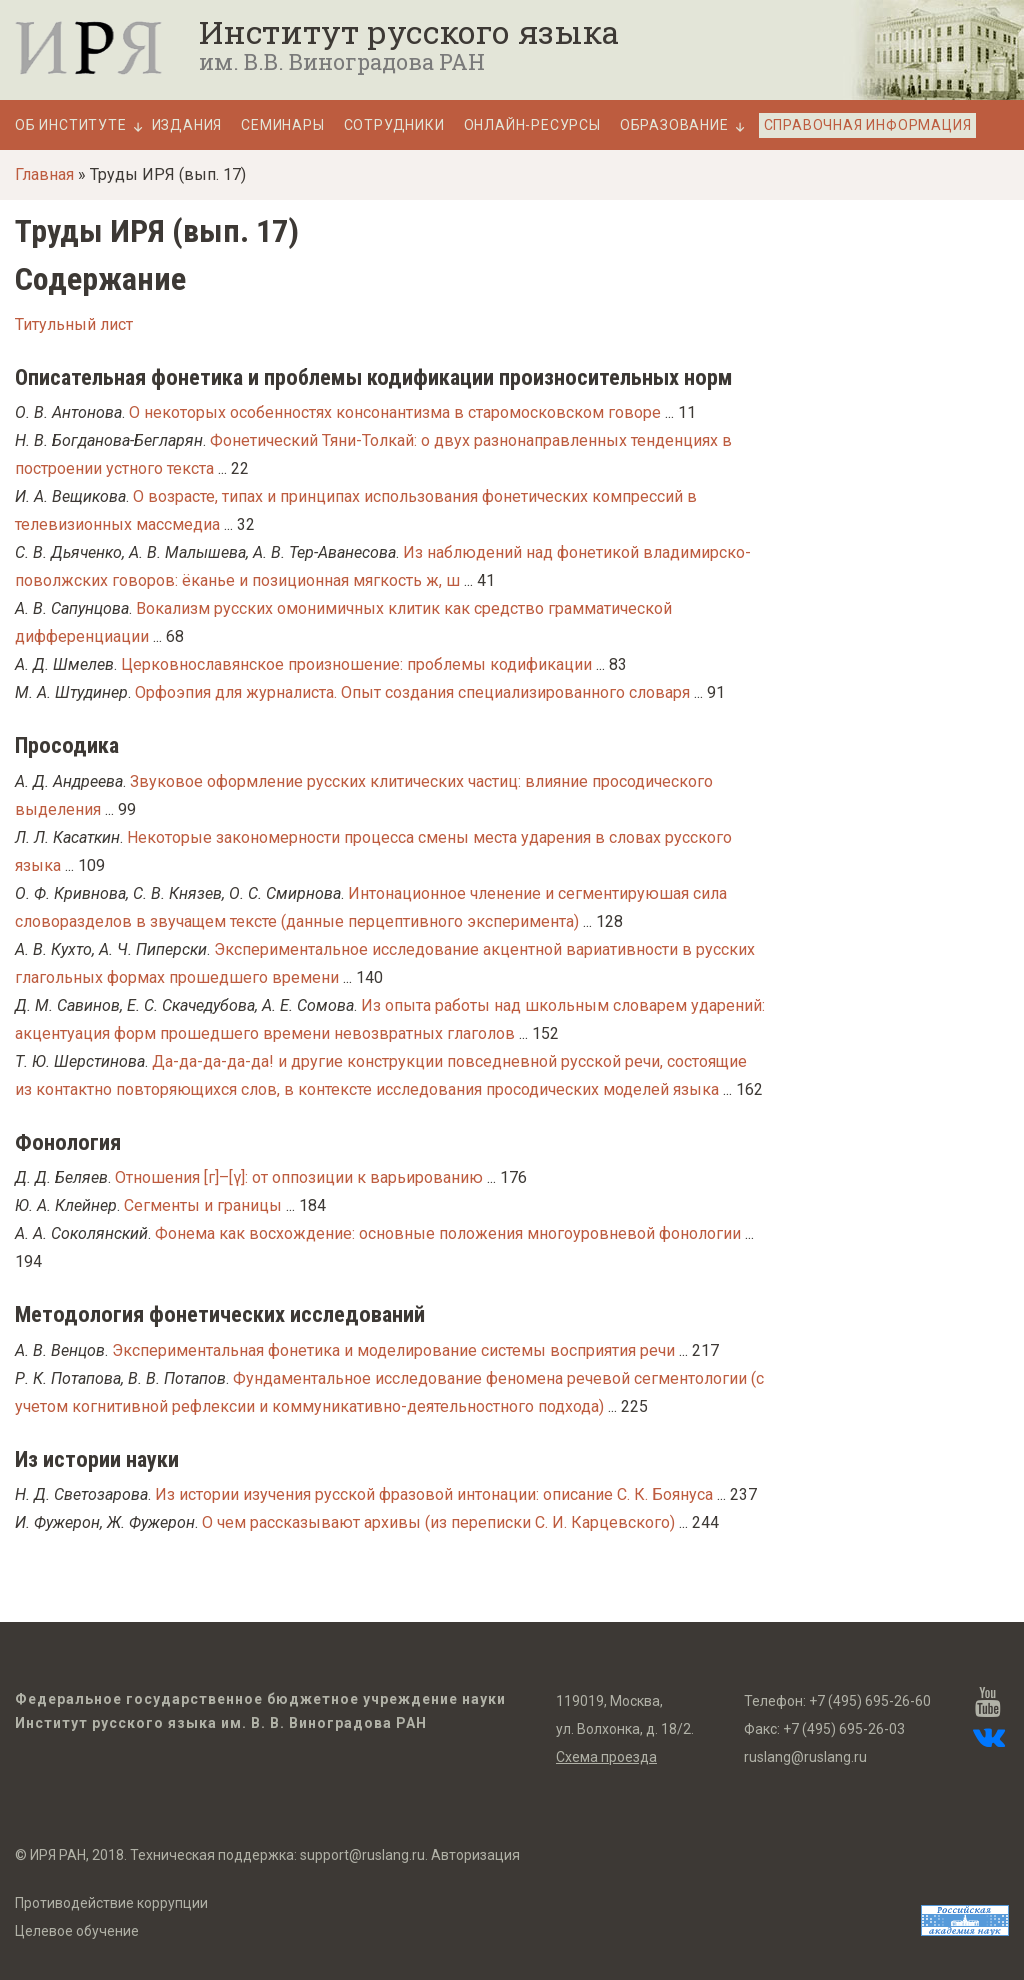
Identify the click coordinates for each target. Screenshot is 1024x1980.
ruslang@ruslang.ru (805, 1757)
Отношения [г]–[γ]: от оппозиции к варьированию (299, 1177)
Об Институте (71, 125)
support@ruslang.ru (362, 1855)
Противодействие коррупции (111, 1903)
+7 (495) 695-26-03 (844, 1729)
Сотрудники (394, 125)
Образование (674, 125)
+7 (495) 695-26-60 (870, 1701)
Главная (44, 174)
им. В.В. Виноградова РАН (342, 62)
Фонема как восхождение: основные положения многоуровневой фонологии (448, 1233)
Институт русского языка (409, 32)
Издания (187, 125)
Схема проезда (606, 1757)
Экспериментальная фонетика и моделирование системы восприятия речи (393, 1350)
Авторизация (475, 1855)
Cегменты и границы (203, 1205)
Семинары (282, 125)
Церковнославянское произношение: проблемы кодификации (356, 664)
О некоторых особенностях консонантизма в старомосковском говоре (395, 412)
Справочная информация (868, 125)
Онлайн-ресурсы (532, 125)
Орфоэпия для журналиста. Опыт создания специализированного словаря (412, 692)
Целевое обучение (77, 1931)
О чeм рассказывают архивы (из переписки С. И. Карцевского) (438, 1522)
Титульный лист (74, 324)
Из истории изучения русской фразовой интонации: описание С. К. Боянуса (434, 1494)
